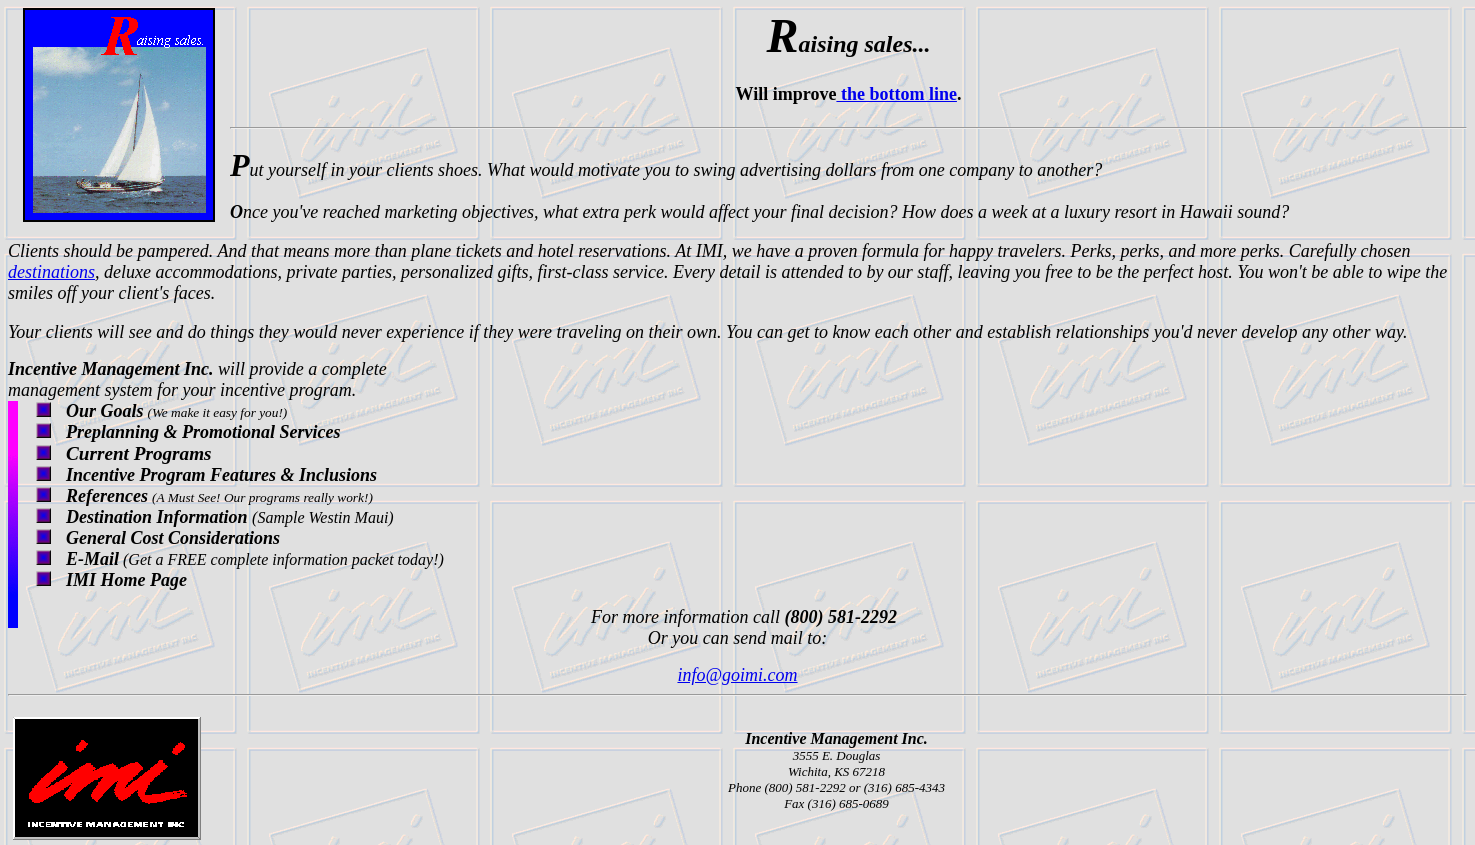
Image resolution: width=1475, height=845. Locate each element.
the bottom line (896, 94)
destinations (51, 272)
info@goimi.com (737, 675)
